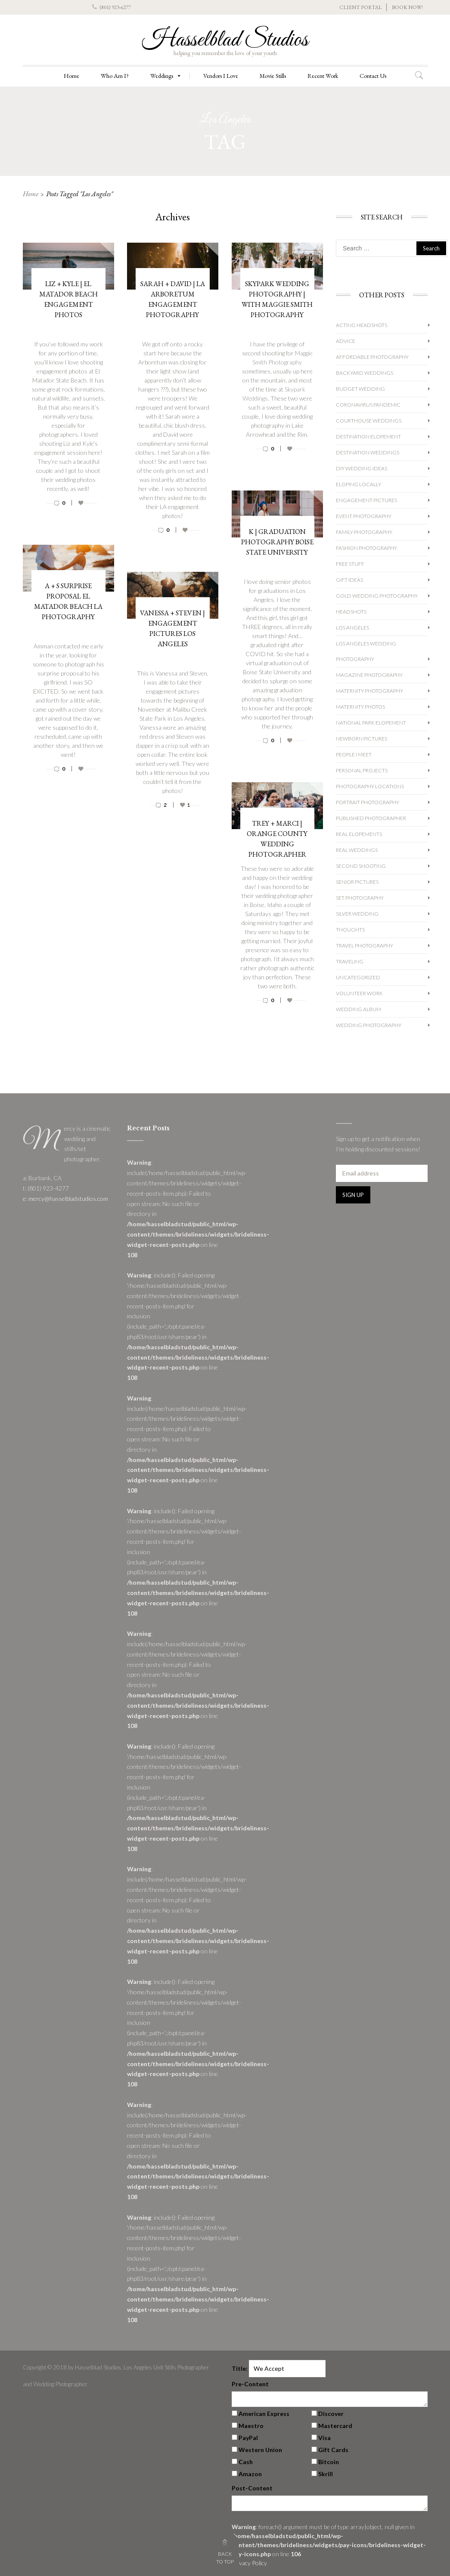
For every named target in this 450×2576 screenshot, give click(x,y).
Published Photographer (371, 818)
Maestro (251, 2425)
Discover (331, 2413)
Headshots (351, 611)
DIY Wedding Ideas (361, 468)
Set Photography (360, 898)
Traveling (349, 961)
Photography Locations (370, 786)
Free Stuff (350, 564)
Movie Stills (273, 76)
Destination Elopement (368, 436)
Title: (240, 2368)
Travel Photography (364, 945)
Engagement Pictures (366, 500)
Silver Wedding (357, 913)
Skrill (325, 2473)
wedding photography (368, 1025)
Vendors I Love (220, 76)
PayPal (248, 2437)
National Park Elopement (371, 722)
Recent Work (322, 76)
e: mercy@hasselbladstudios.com (65, 1198)
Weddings (166, 75)
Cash (246, 2461)
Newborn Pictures (361, 738)
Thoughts (350, 929)
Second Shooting (361, 866)
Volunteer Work (359, 993)
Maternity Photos (360, 706)
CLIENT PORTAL (360, 7)
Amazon (250, 2473)
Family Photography (364, 532)
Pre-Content (250, 2384)
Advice (345, 341)
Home (71, 76)
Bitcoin (328, 2461)
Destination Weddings (367, 452)
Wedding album (358, 1009)
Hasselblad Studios (225, 40)
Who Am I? (115, 76)
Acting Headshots (361, 325)
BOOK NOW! (407, 7)
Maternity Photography (369, 691)
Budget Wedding (360, 389)
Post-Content (252, 2488)
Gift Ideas (349, 580)
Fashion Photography (366, 548)
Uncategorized (358, 977)
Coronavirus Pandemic (368, 404)
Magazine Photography (369, 675)
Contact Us (373, 76)
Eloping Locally (358, 484)
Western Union (260, 2449)
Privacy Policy (249, 2563)
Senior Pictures (357, 882)
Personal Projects (362, 770)
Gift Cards (333, 2449)
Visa (324, 2437)
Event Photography (363, 516)
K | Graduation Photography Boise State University (277, 542)
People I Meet (354, 754)
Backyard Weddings (364, 373)
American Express (264, 2413)
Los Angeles (352, 627)
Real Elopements (359, 834)
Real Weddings (357, 850)
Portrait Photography (367, 802)
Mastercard (335, 2425)
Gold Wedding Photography (377, 595)
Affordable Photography (372, 357)
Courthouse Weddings (368, 420)
